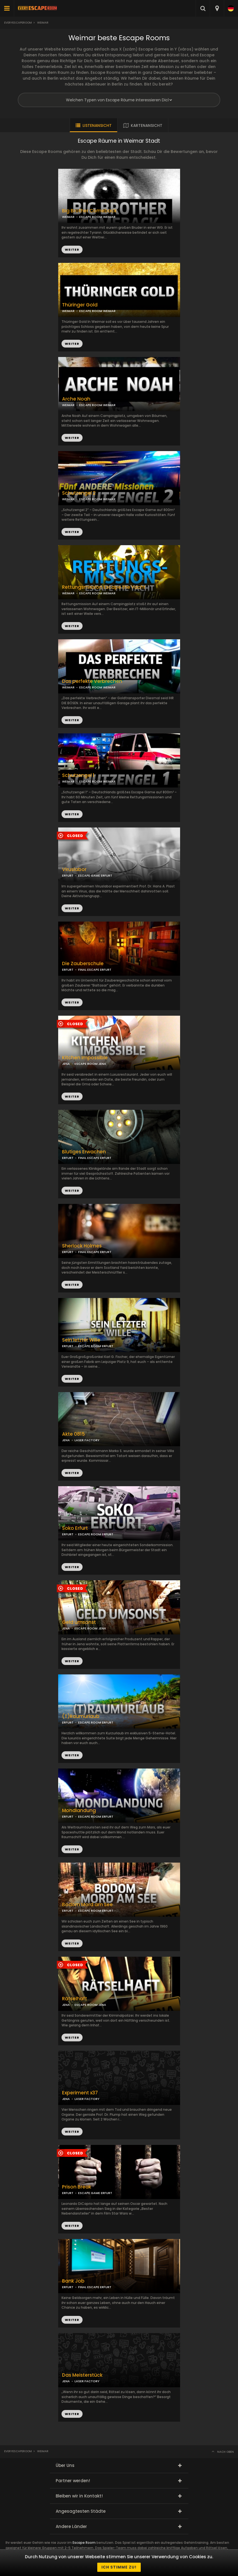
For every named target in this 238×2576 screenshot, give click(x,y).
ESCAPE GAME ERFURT (95, 875)
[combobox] (217, 8)
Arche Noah (76, 399)
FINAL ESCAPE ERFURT (94, 969)
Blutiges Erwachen (84, 1152)
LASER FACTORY (87, 1440)
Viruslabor (74, 869)
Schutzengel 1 (78, 775)
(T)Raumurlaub (80, 1716)
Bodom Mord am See (87, 1905)
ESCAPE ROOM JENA (90, 1063)
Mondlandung (79, 1810)
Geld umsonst (79, 1622)
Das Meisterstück (82, 2375)
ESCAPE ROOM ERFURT (95, 1346)
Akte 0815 (73, 1434)
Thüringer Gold (80, 305)
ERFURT (67, 875)
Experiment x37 (80, 2093)
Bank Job (73, 2281)
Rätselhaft (74, 1999)
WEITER (72, 343)
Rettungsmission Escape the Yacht (103, 587)
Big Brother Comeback (89, 211)
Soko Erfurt (75, 1528)
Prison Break (76, 2187)
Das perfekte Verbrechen (92, 681)
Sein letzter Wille (81, 1340)
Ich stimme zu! (119, 2567)
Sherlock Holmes (82, 1246)
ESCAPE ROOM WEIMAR (97, 311)
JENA (66, 1063)
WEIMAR (68, 311)
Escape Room (84, 2542)
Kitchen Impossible (85, 1058)
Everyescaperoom (18, 23)
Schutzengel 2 (79, 493)
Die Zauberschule (83, 964)
